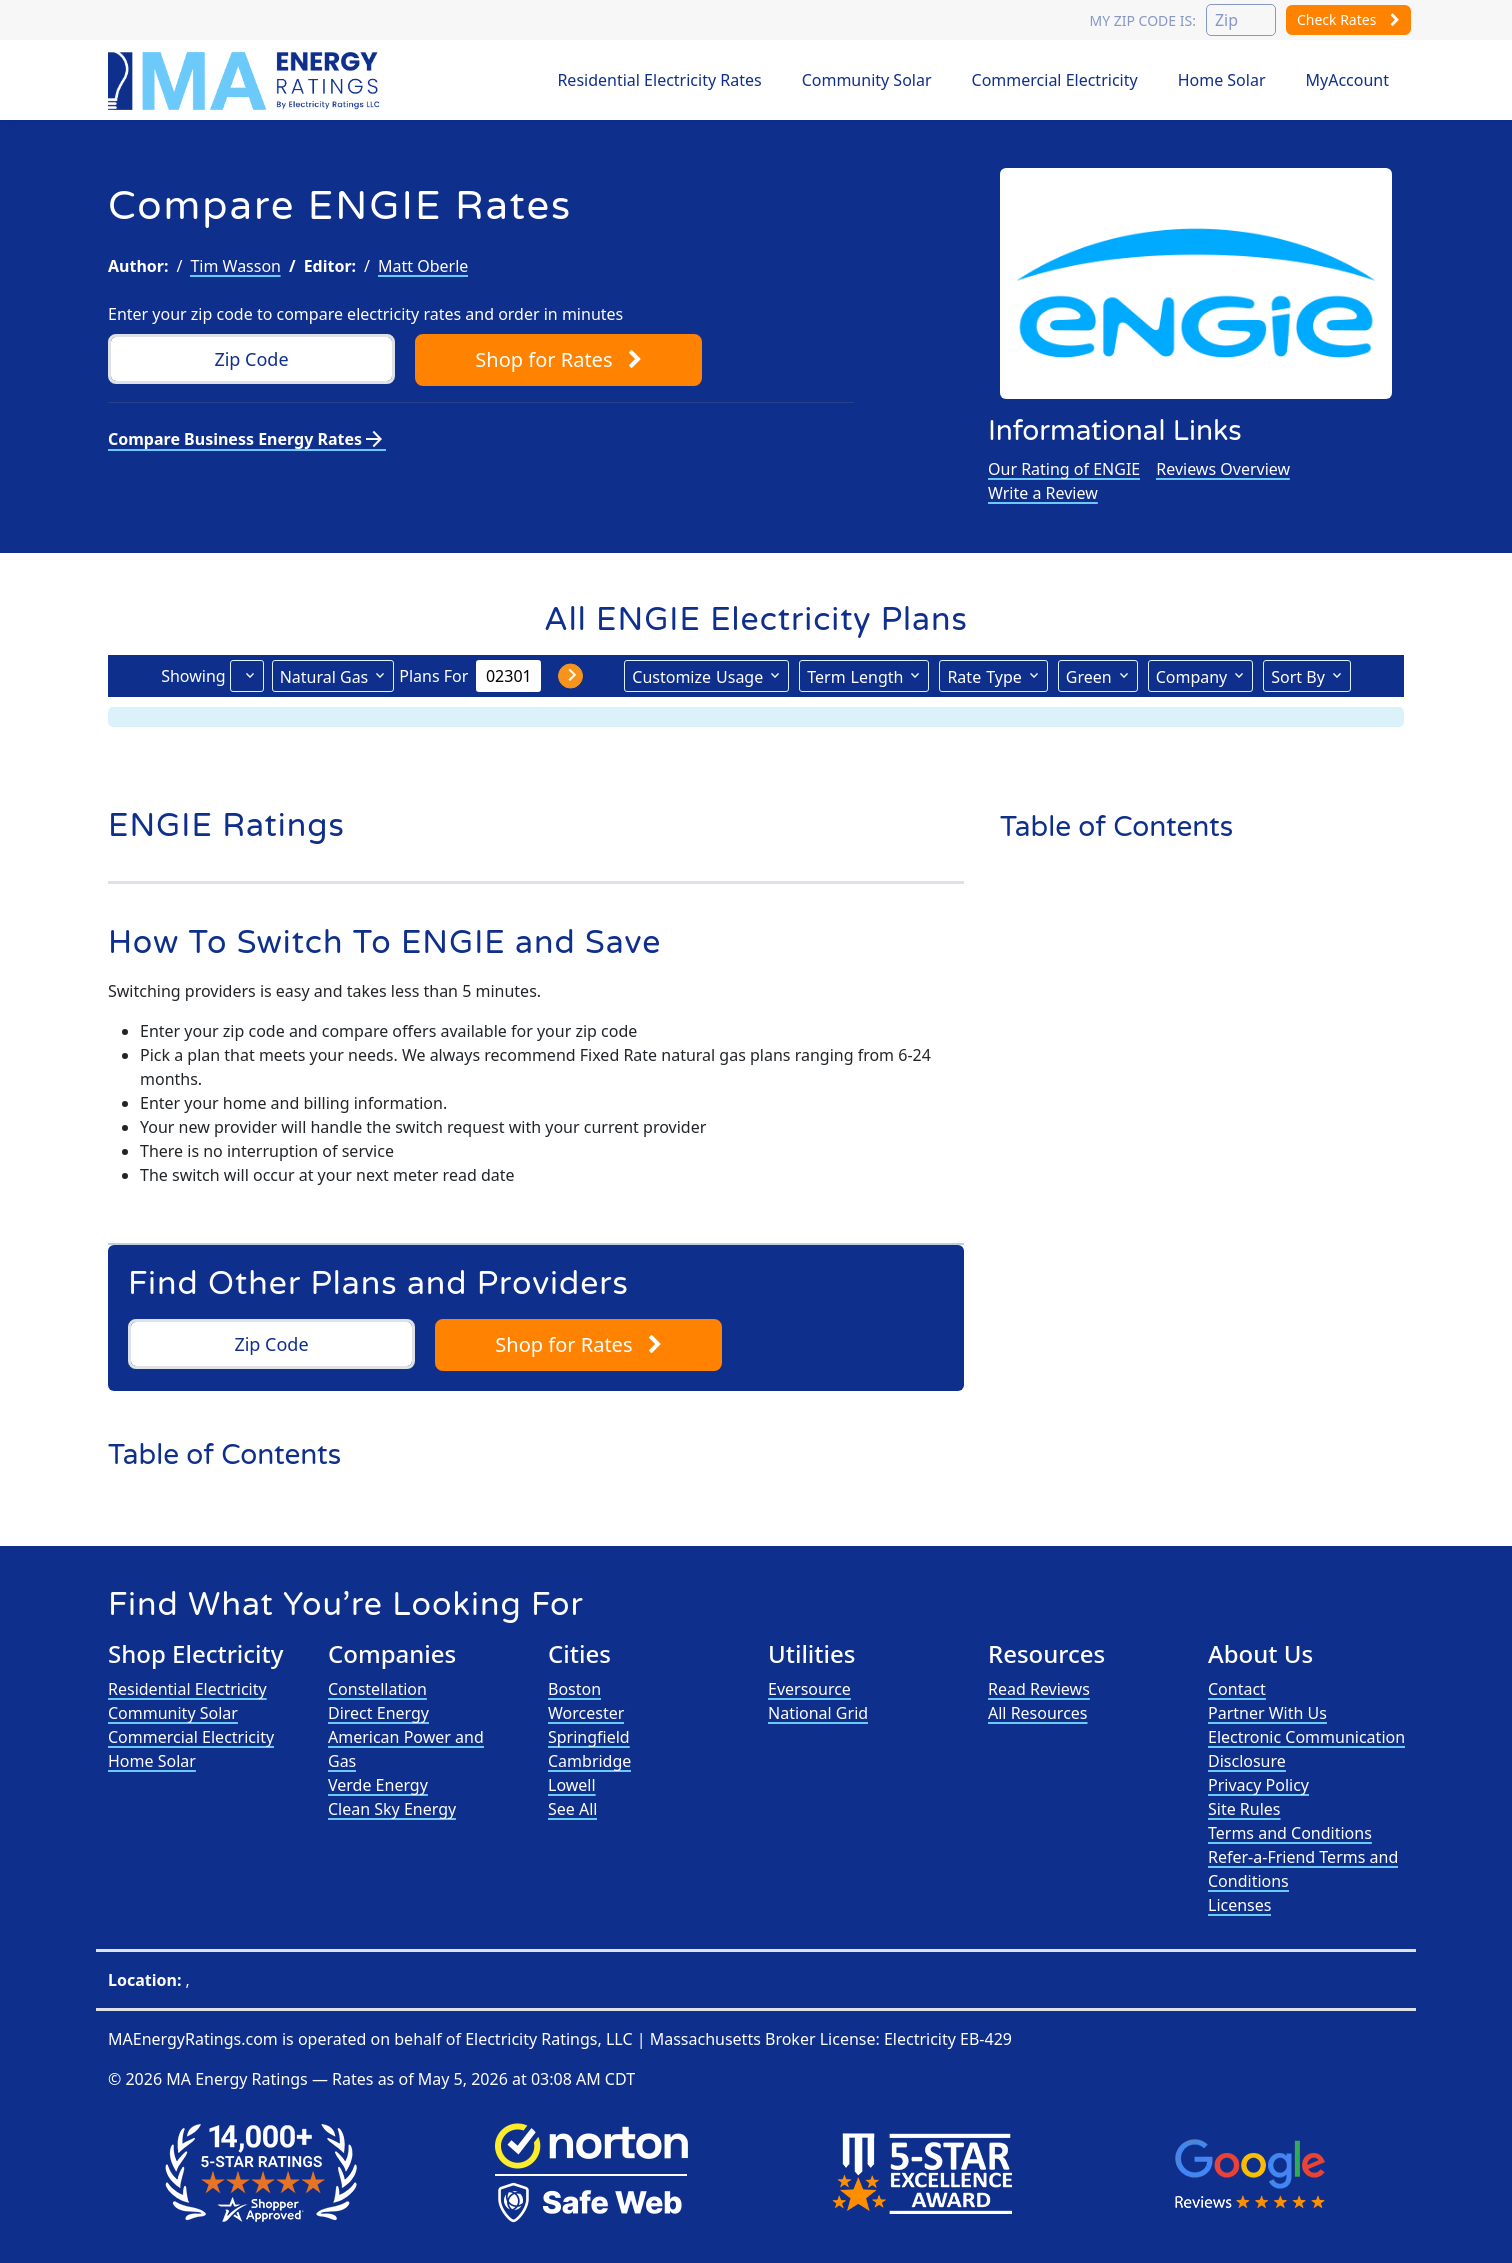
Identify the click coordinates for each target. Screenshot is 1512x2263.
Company (1192, 677)
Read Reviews (1039, 1689)
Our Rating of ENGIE (1064, 469)
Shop (558, 359)
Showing (193, 676)
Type (984, 676)
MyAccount (1348, 80)
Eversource (809, 1689)
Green (1089, 677)
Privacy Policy (1258, 1785)
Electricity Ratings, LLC (548, 2039)
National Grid (818, 1713)
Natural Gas (324, 677)
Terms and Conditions (1290, 1833)
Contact (1237, 1689)
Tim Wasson (235, 266)
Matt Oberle (423, 266)
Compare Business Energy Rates (247, 439)
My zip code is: (1142, 20)
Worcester (586, 1713)
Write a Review (1043, 493)
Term (855, 676)
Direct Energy (378, 1713)
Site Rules (1244, 1809)
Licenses (1239, 1905)
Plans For (433, 676)
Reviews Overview (1223, 469)
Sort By (1298, 677)
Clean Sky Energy (392, 1809)
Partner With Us (1267, 1713)
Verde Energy (378, 1785)
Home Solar (1222, 80)
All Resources (1038, 1713)
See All (572, 1809)
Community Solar (867, 80)
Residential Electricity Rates (659, 80)
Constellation (377, 1689)
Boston (574, 1689)
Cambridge (589, 1761)
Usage (697, 676)
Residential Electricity (187, 1689)
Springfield (589, 1737)
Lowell (572, 1785)
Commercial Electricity (1055, 80)
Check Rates (1348, 19)
